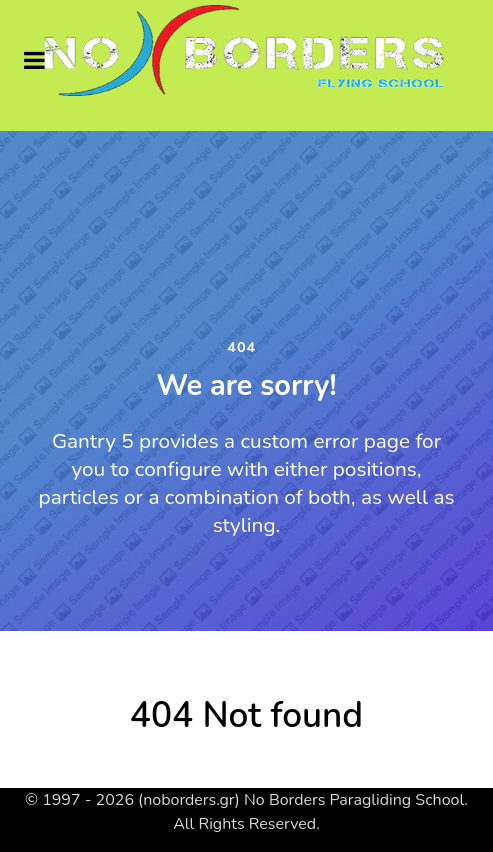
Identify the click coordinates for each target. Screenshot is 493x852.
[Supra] (246, 51)
